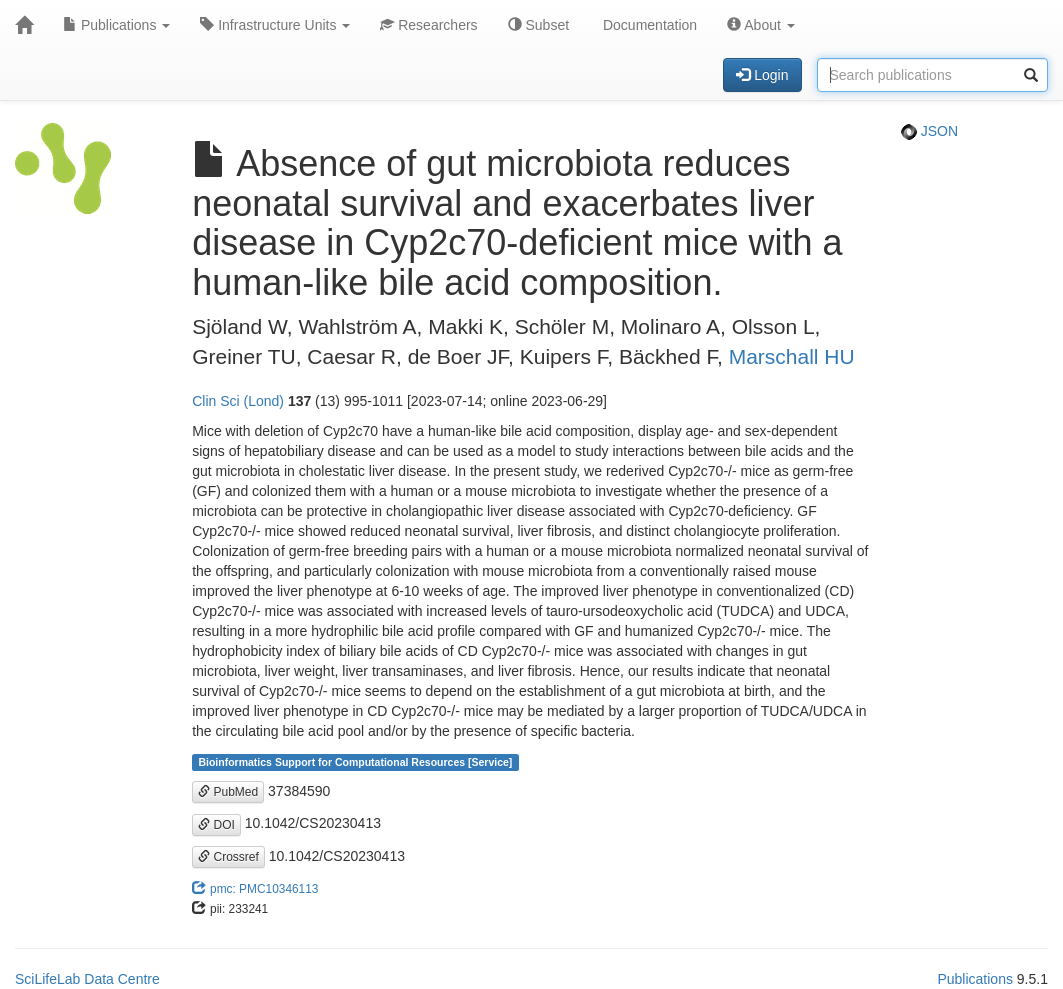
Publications (116, 25)
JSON (929, 131)
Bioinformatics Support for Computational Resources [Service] (355, 762)
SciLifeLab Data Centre (87, 979)
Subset (538, 25)
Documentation (648, 25)
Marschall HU (792, 356)
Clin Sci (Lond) (238, 401)
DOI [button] (216, 825)
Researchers (428, 25)
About (761, 25)
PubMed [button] (228, 792)
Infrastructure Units (275, 25)
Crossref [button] (228, 857)
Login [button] (762, 75)
